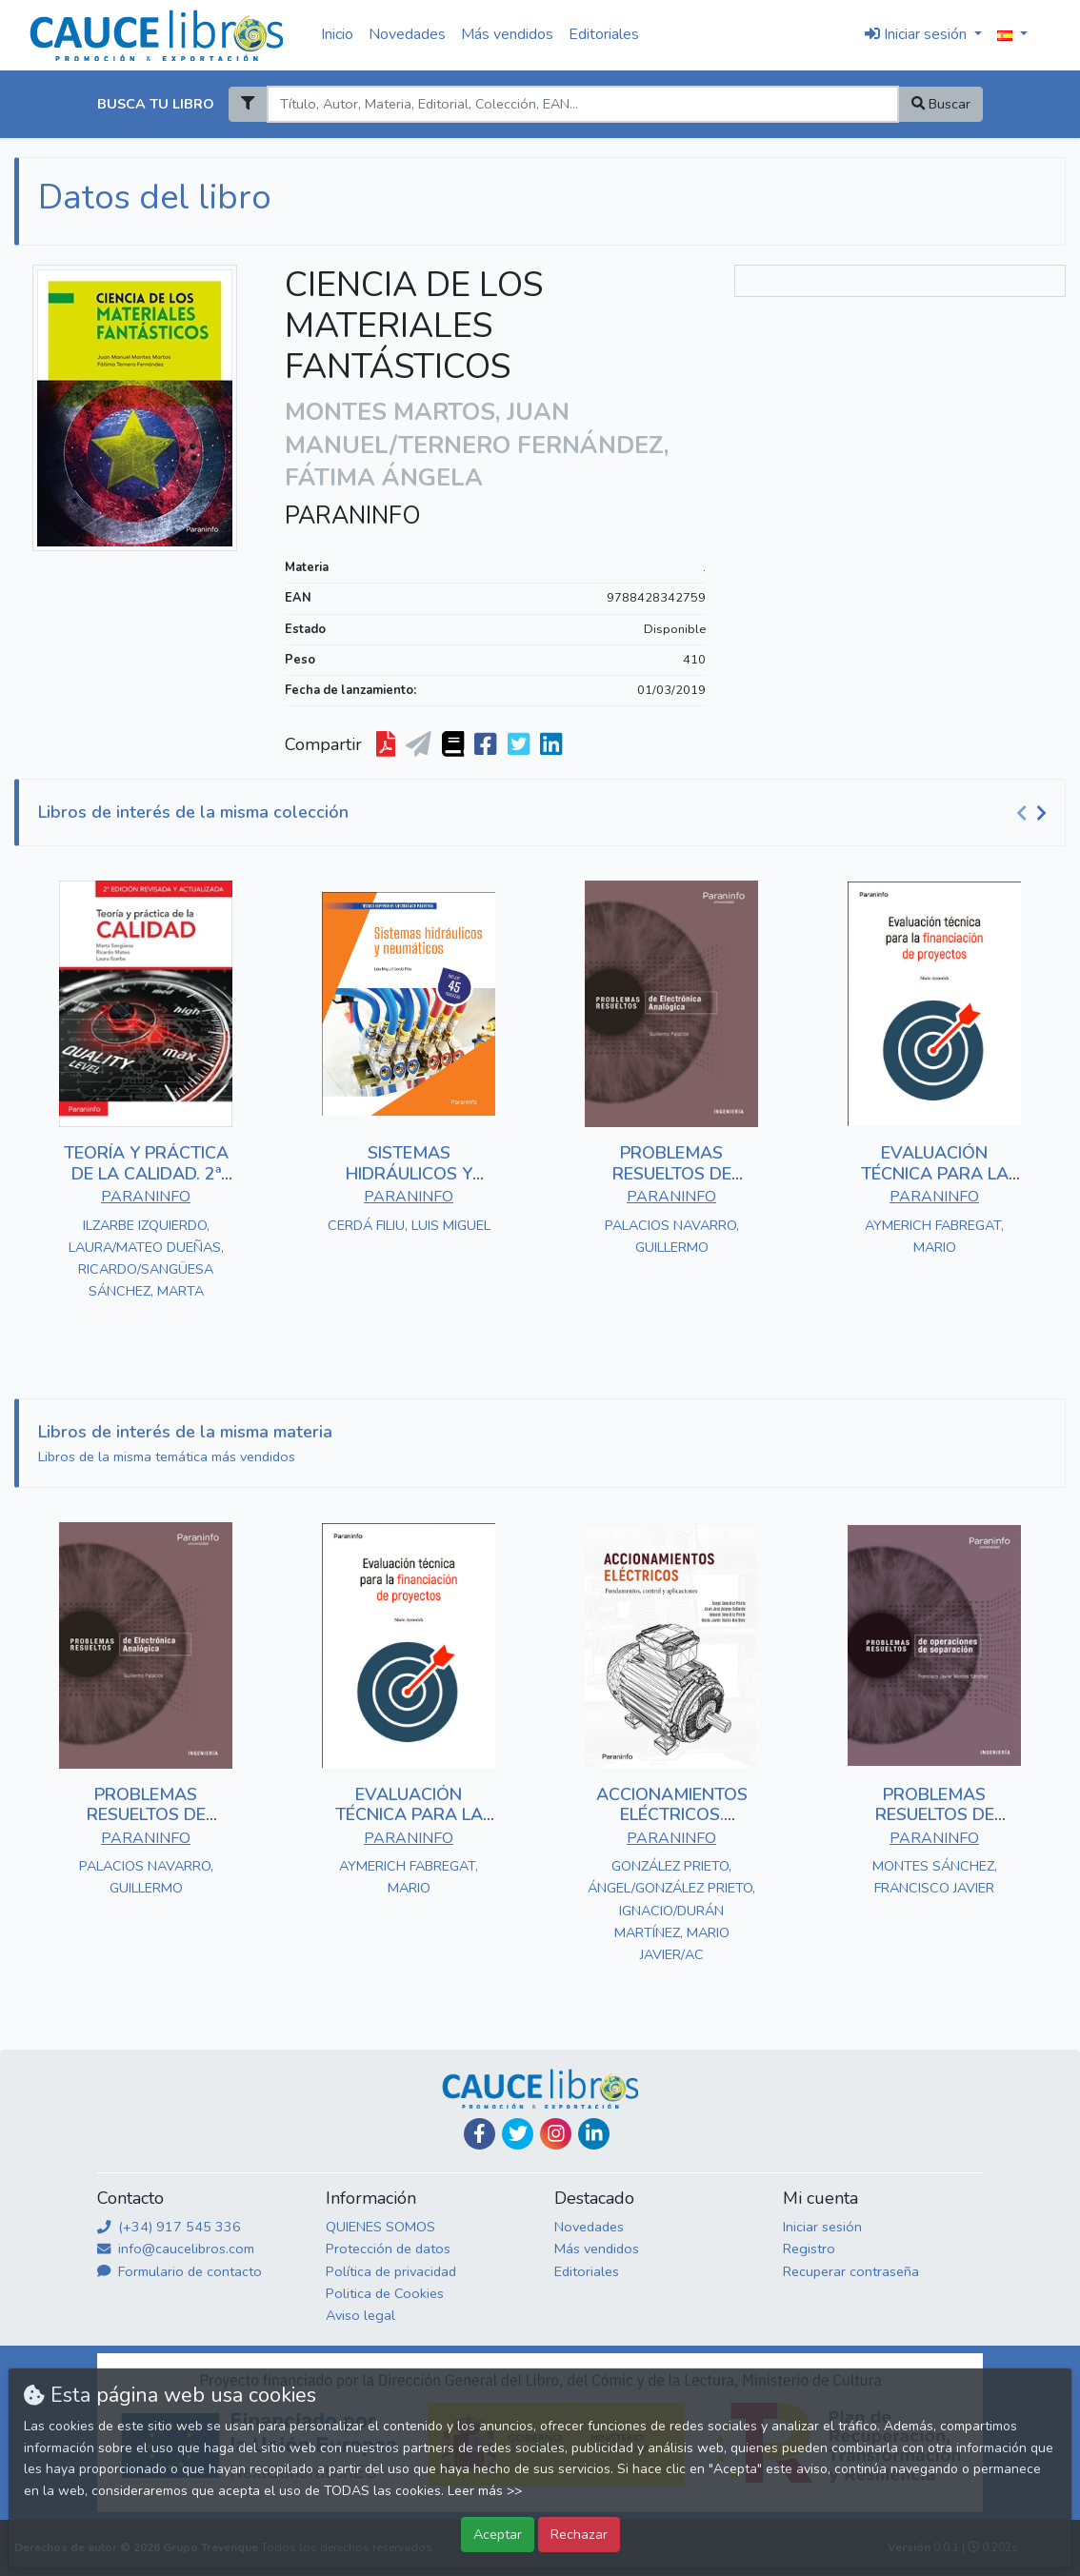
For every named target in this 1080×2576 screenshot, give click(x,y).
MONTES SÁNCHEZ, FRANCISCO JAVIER (934, 1876)
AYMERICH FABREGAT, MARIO (934, 1236)
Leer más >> (485, 2491)
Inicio (337, 34)
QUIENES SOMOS (380, 2226)
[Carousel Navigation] (1034, 813)
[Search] (582, 104)
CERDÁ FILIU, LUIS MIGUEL (409, 1225)
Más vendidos (507, 34)
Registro (809, 2248)
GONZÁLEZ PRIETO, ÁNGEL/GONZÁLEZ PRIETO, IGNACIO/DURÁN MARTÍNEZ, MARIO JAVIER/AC (671, 1909)
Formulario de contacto (179, 2271)
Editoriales (604, 34)
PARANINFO (353, 516)
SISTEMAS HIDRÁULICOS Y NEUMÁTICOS (409, 1173)
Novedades (407, 34)
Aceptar (497, 2534)
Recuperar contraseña (851, 2271)
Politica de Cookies (385, 2293)
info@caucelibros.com (175, 2248)
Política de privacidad (391, 2271)
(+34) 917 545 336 (169, 2226)
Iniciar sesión (822, 2226)
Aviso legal (360, 2315)
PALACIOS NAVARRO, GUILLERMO (672, 1236)
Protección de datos (388, 2248)
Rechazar (579, 2534)
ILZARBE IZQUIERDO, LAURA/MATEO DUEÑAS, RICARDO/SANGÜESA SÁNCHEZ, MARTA (146, 1258)
